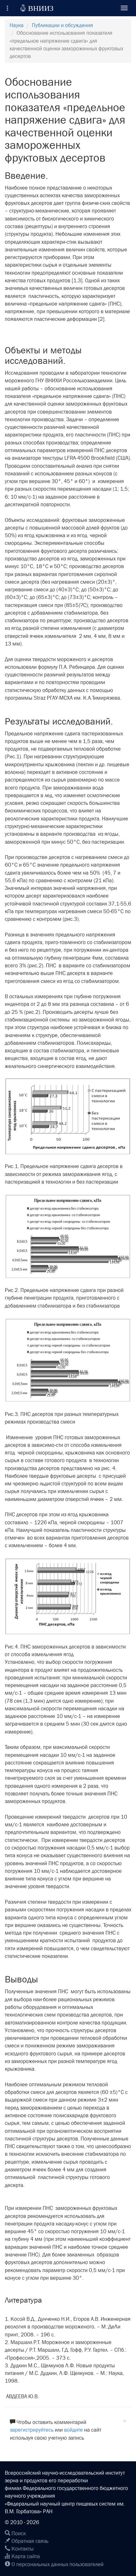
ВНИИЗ (37, 8)
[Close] (124, 2421)
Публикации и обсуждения (62, 25)
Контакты (19, 2548)
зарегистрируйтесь (32, 2430)
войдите (73, 2430)
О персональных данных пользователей (54, 2564)
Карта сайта (22, 2556)
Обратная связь (26, 2541)
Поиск (15, 2533)
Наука (17, 25)
